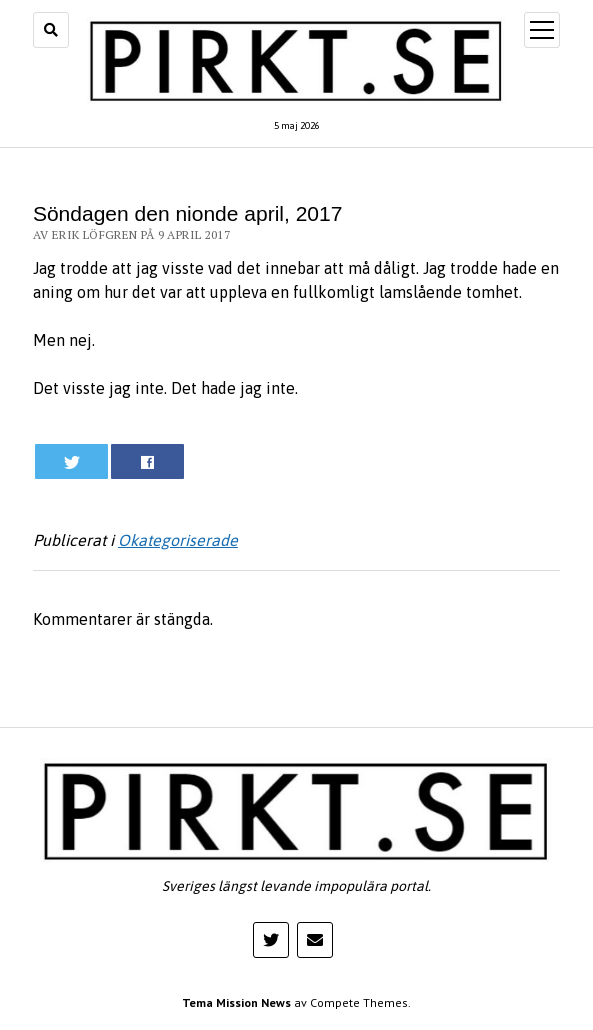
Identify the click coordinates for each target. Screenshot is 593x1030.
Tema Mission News (236, 1002)
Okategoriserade (178, 540)
